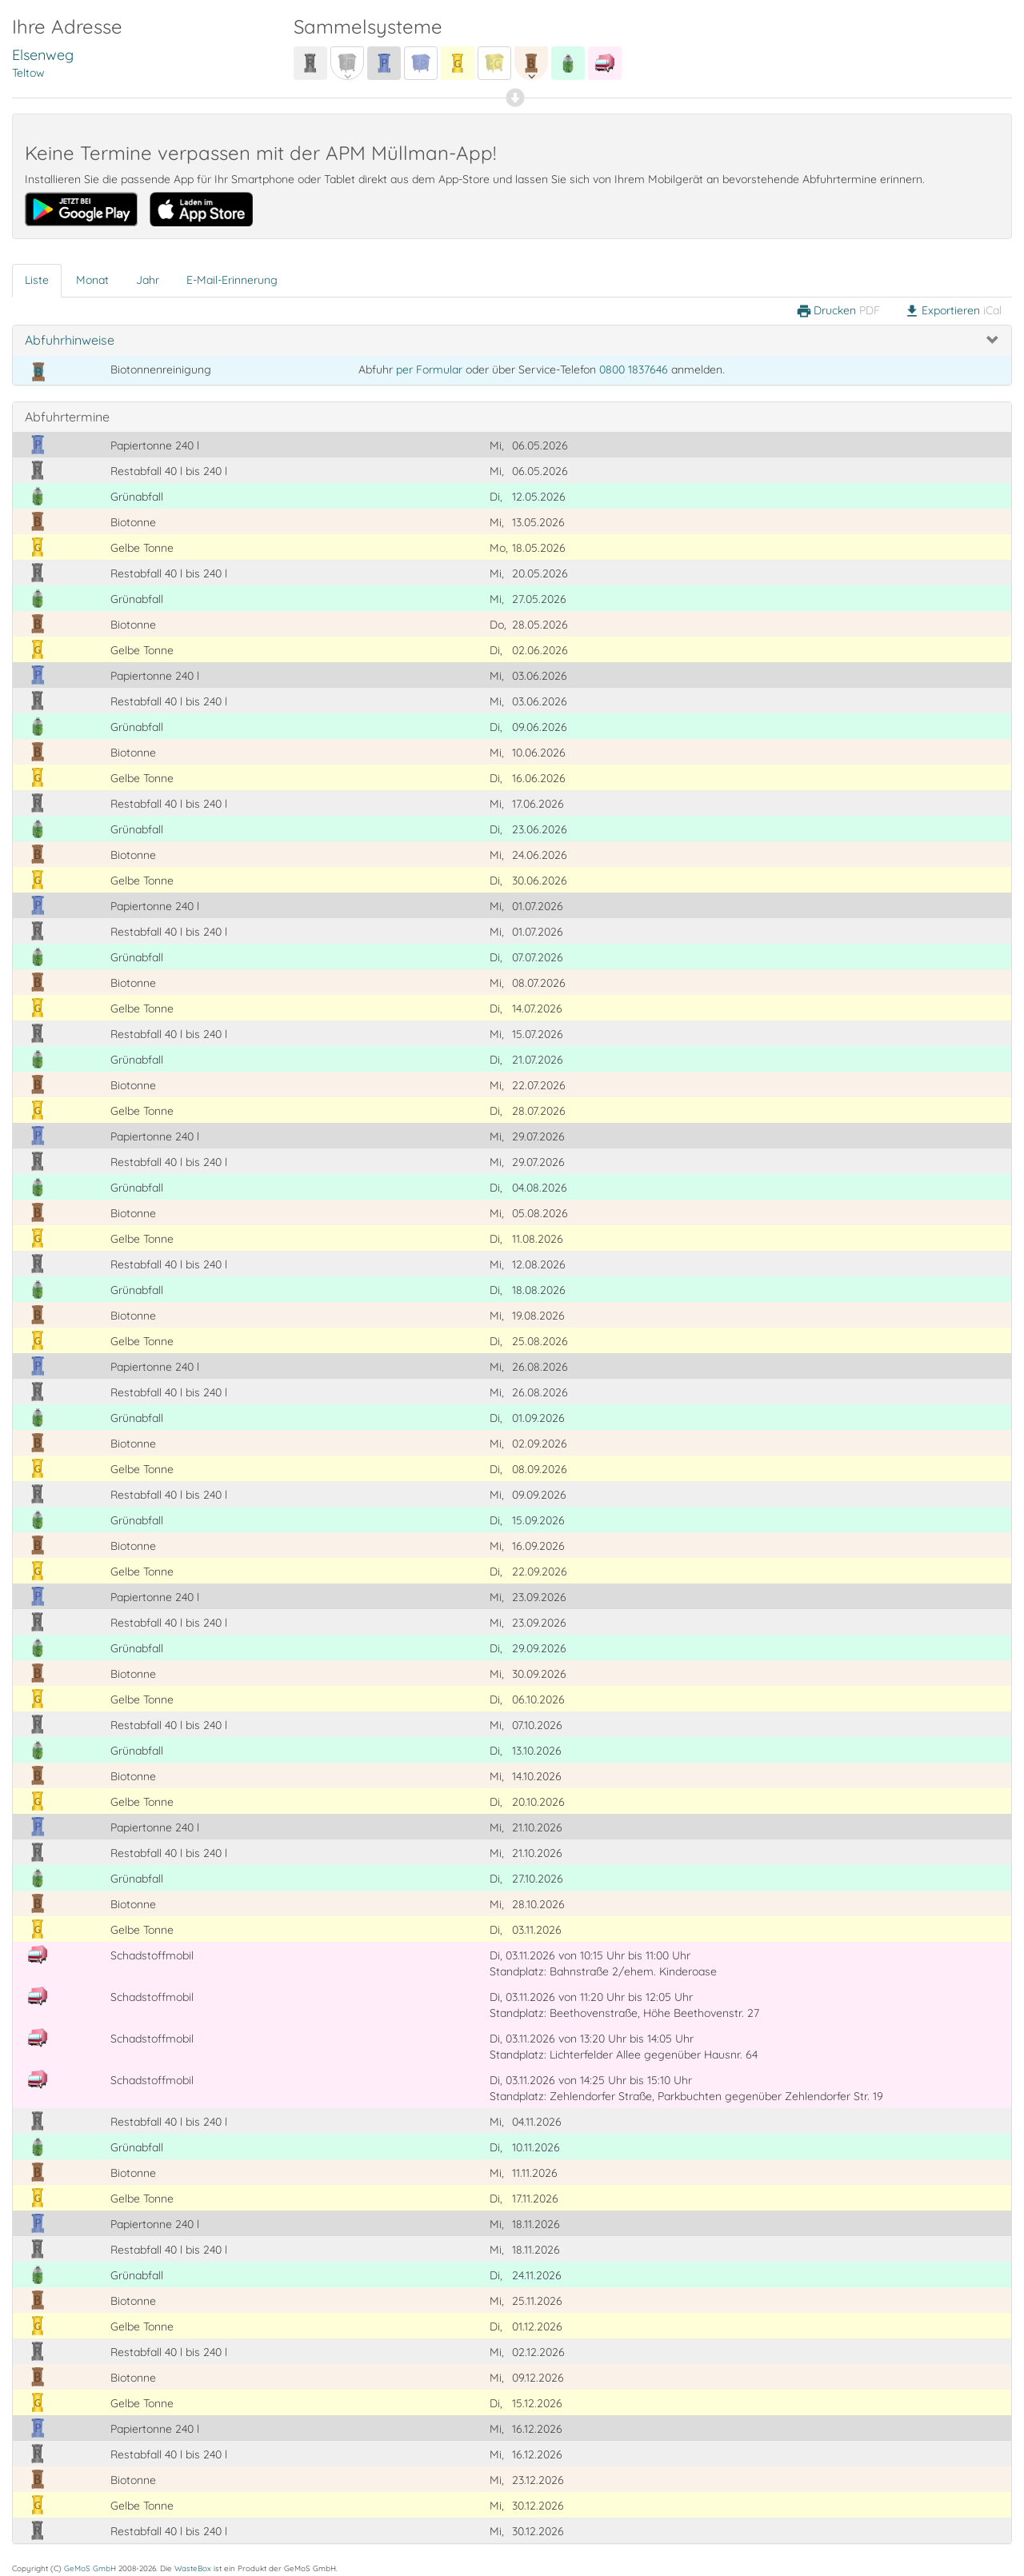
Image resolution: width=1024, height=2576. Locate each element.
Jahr (147, 280)
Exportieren (953, 311)
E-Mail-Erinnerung (232, 280)
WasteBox (192, 2568)
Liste (37, 280)
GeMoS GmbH (90, 2568)
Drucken (838, 311)
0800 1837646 (633, 369)
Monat (92, 280)
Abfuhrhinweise (69, 340)
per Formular (429, 369)
